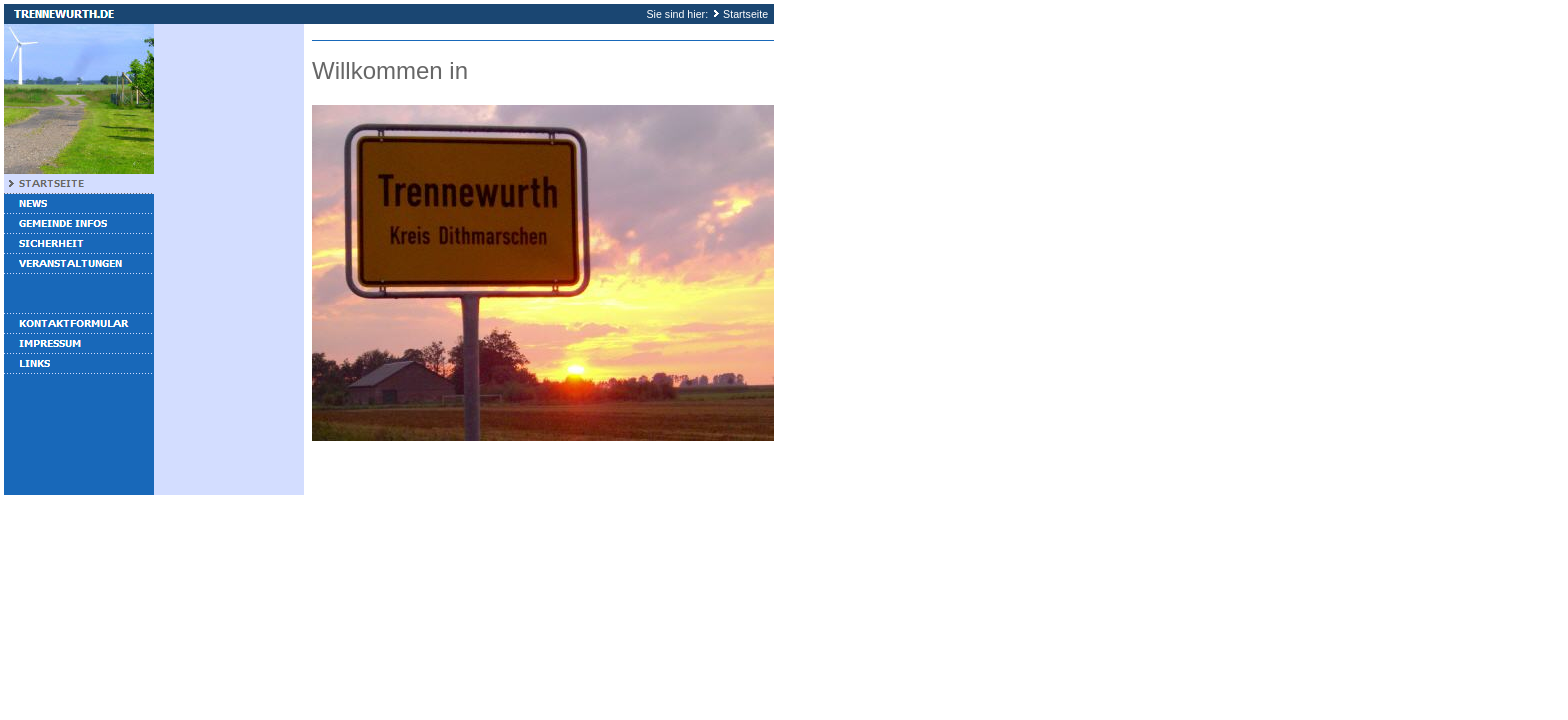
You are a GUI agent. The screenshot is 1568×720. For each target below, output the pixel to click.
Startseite (745, 14)
